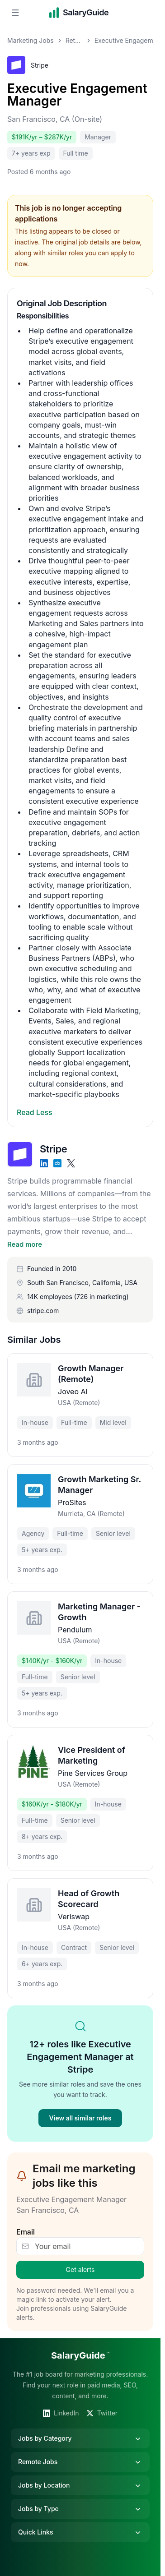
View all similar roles (80, 2118)
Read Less (34, 1112)
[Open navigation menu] (15, 13)
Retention (74, 40)
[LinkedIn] (44, 1163)
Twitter (102, 2413)
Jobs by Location (80, 2485)
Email (25, 2231)
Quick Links (80, 2532)
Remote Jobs (80, 2461)
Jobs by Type (80, 2508)
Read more (24, 1244)
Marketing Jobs (30, 40)
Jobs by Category (80, 2438)
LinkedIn (61, 2413)
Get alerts (80, 2269)
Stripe (39, 65)
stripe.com (43, 1310)
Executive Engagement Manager (77, 95)
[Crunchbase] (57, 1163)
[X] (71, 1163)
